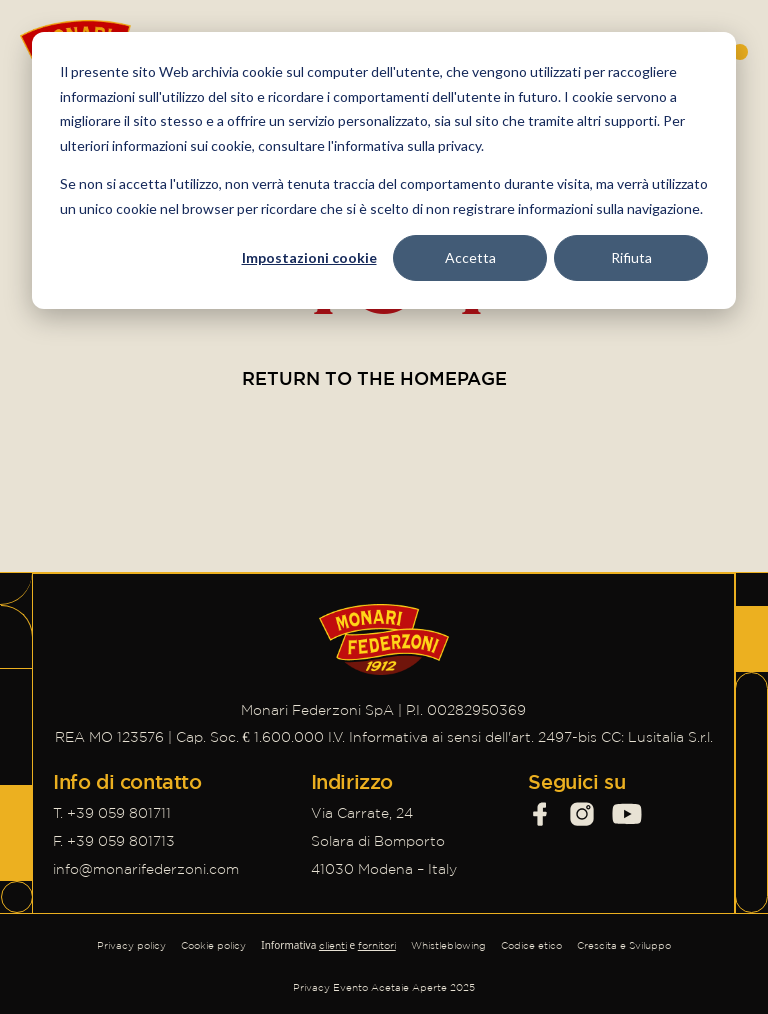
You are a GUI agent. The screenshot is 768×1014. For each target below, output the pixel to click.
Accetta (470, 257)
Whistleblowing (448, 945)
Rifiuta (631, 257)
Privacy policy (131, 945)
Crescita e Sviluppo (624, 945)
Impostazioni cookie (309, 257)
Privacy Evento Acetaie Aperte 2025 (384, 987)
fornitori (377, 945)
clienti (333, 945)
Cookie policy (213, 945)
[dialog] (384, 170)
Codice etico (531, 945)
